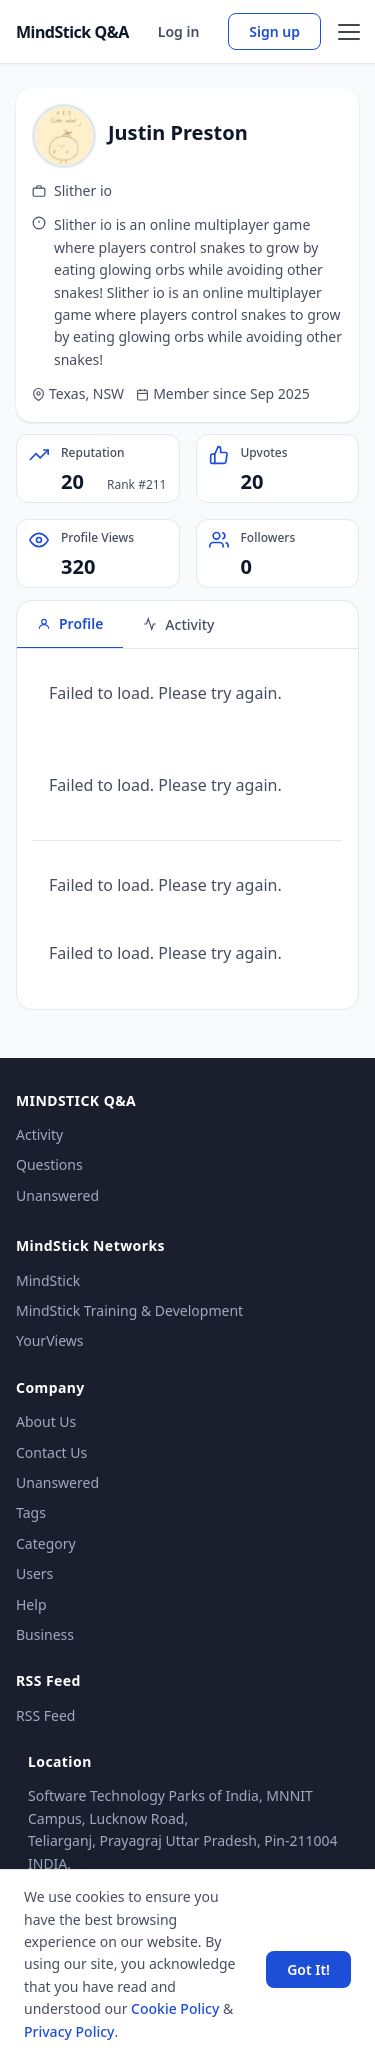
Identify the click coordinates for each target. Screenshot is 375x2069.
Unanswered (57, 1195)
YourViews (49, 1340)
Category (46, 1543)
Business (45, 1634)
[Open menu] (349, 32)
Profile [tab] (70, 623)
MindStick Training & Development (129, 1310)
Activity (39, 1134)
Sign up (274, 31)
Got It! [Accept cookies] (308, 1969)
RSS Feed (45, 1715)
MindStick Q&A (72, 32)
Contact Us (51, 1452)
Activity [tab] (178, 624)
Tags (31, 1512)
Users (34, 1573)
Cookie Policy (175, 2008)
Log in (179, 31)
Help (31, 1604)
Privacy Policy (69, 2031)
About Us (46, 1421)
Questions (49, 1164)
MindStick (48, 1280)
